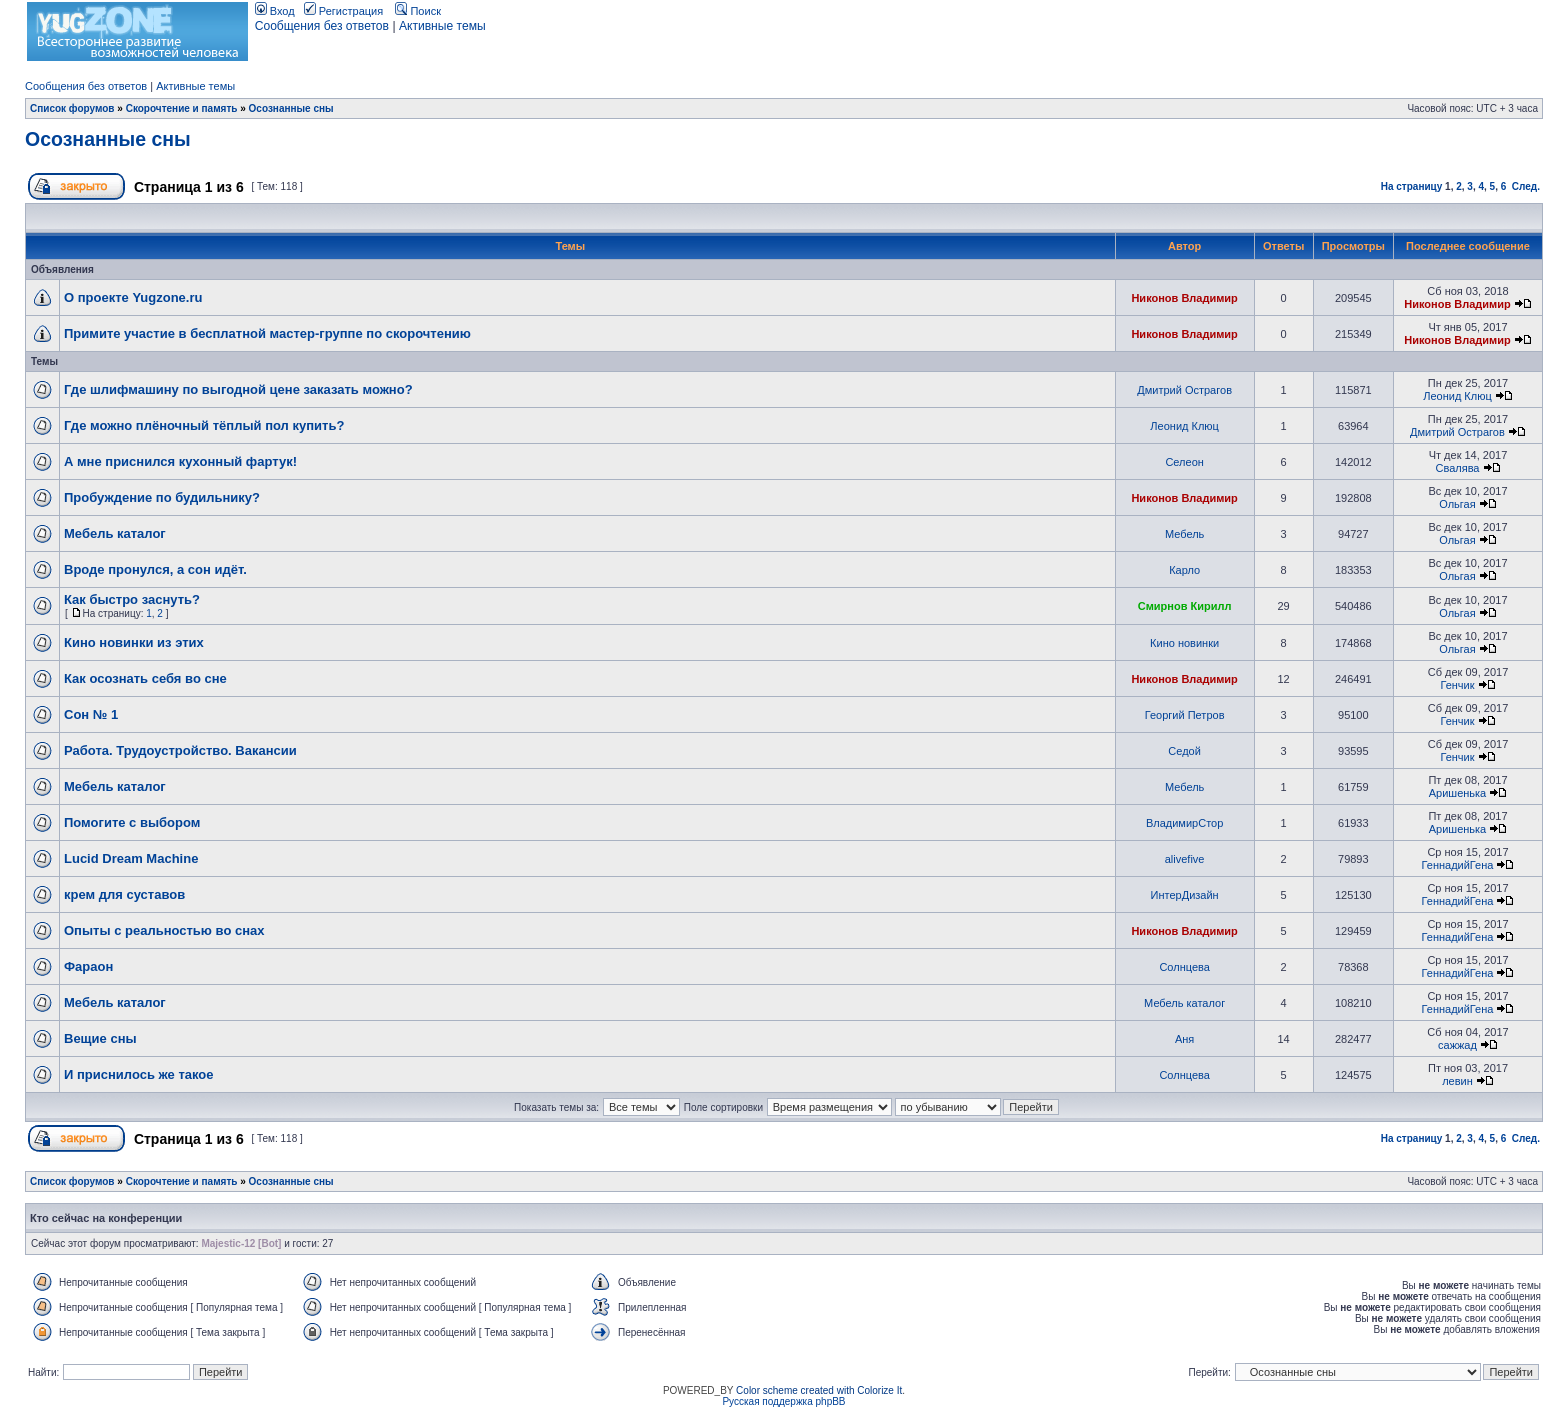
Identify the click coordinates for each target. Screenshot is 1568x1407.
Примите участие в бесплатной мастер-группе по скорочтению (267, 333)
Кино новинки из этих (134, 642)
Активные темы (442, 26)
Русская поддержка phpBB (783, 1401)
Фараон (88, 966)
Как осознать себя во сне (145, 678)
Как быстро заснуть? (132, 599)
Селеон (1184, 462)
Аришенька (1458, 793)
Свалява (1457, 468)
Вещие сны (100, 1038)
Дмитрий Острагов (1184, 390)
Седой (1184, 751)
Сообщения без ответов (322, 26)
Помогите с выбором (132, 822)
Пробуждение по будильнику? (162, 497)
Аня (1184, 1039)
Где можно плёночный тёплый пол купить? (204, 425)
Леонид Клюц (1457, 396)
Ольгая (1457, 504)
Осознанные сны (291, 108)
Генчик (1457, 685)
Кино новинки (1184, 643)
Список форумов (72, 108)
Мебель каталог (115, 533)
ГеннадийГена (1458, 865)
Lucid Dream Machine (131, 858)
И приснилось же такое (139, 1074)
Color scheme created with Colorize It (819, 1390)
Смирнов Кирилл (1185, 606)
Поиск (418, 11)
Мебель (1184, 534)
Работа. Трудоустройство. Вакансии (180, 750)
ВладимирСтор (1184, 823)
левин (1457, 1081)
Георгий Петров (1185, 715)
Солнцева (1184, 967)
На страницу (1412, 186)
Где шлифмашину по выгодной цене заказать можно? (238, 389)
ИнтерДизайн (1185, 895)
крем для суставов (124, 894)
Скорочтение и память (182, 108)
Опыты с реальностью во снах (164, 930)
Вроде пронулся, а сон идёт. (155, 569)
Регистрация (343, 11)
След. (1526, 186)
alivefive (1185, 859)
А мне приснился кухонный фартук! (180, 461)
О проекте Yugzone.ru (133, 297)
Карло (1184, 570)
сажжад (1457, 1045)
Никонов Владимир (1184, 298)
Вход (275, 11)
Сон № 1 (91, 714)
